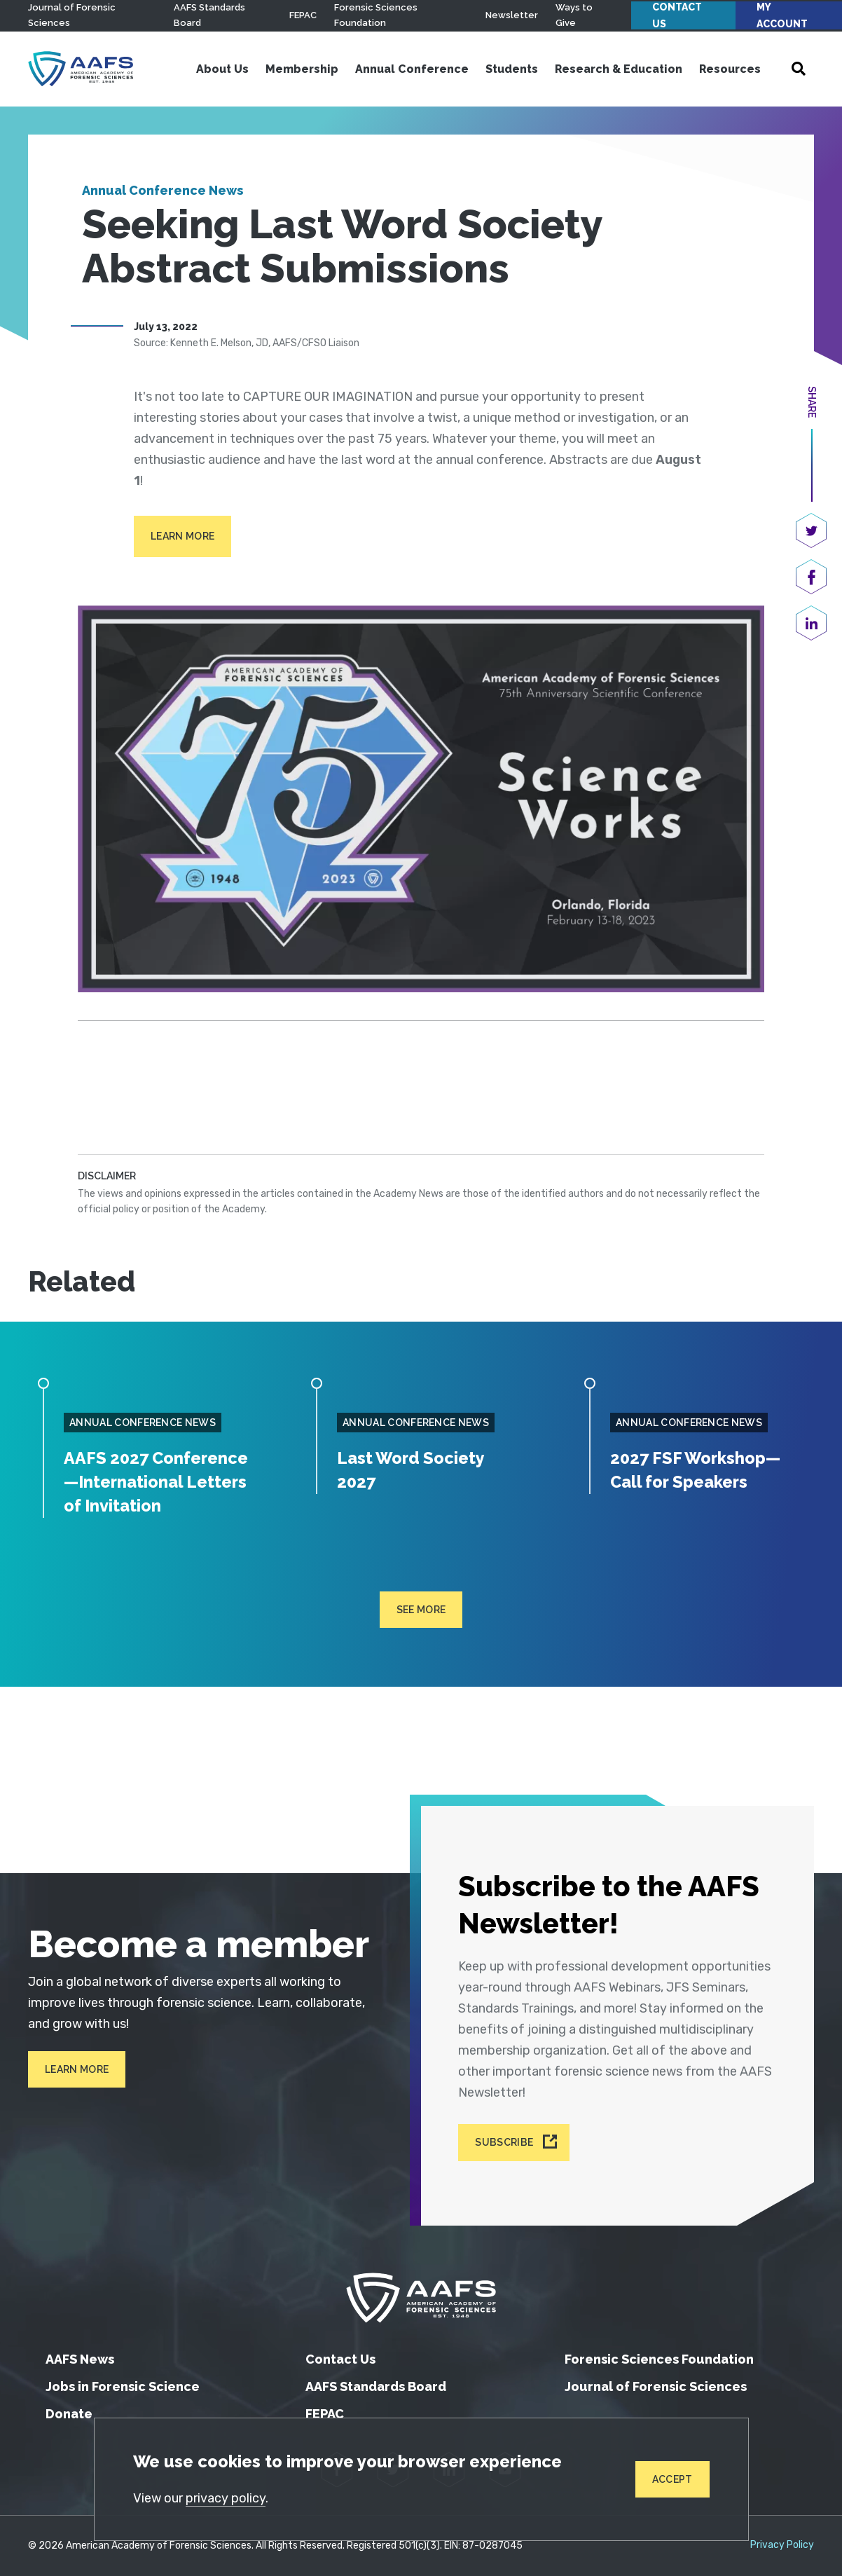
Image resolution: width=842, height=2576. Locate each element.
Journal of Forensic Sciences (656, 2386)
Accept (672, 2479)
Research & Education (618, 69)
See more (421, 1633)
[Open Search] (798, 68)
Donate (69, 2413)
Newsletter (511, 15)
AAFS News (80, 2359)
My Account (782, 15)
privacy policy (225, 2498)
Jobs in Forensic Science (123, 2386)
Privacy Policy (782, 2545)
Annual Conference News (162, 190)
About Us (222, 69)
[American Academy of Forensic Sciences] (80, 68)
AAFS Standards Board (375, 2386)
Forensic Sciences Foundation (659, 2359)
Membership (301, 69)
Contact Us (677, 15)
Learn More (182, 536)
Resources (730, 69)
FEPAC (303, 15)
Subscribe (504, 2143)
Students (511, 69)
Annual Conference (412, 69)
